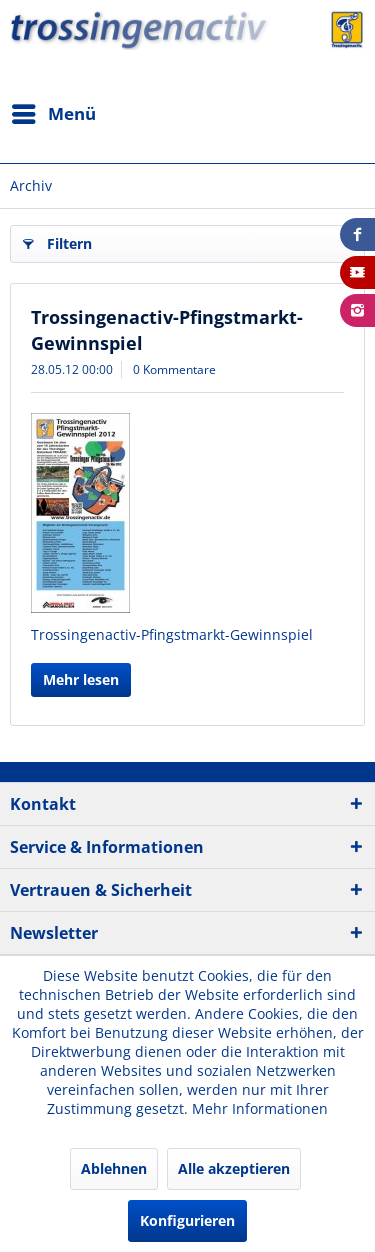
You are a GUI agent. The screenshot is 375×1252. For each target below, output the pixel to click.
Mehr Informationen (260, 1108)
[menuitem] (53, 114)
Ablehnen (114, 1168)
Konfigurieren (187, 1220)
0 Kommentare (174, 369)
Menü (54, 111)
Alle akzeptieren (234, 1168)
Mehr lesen (81, 679)
